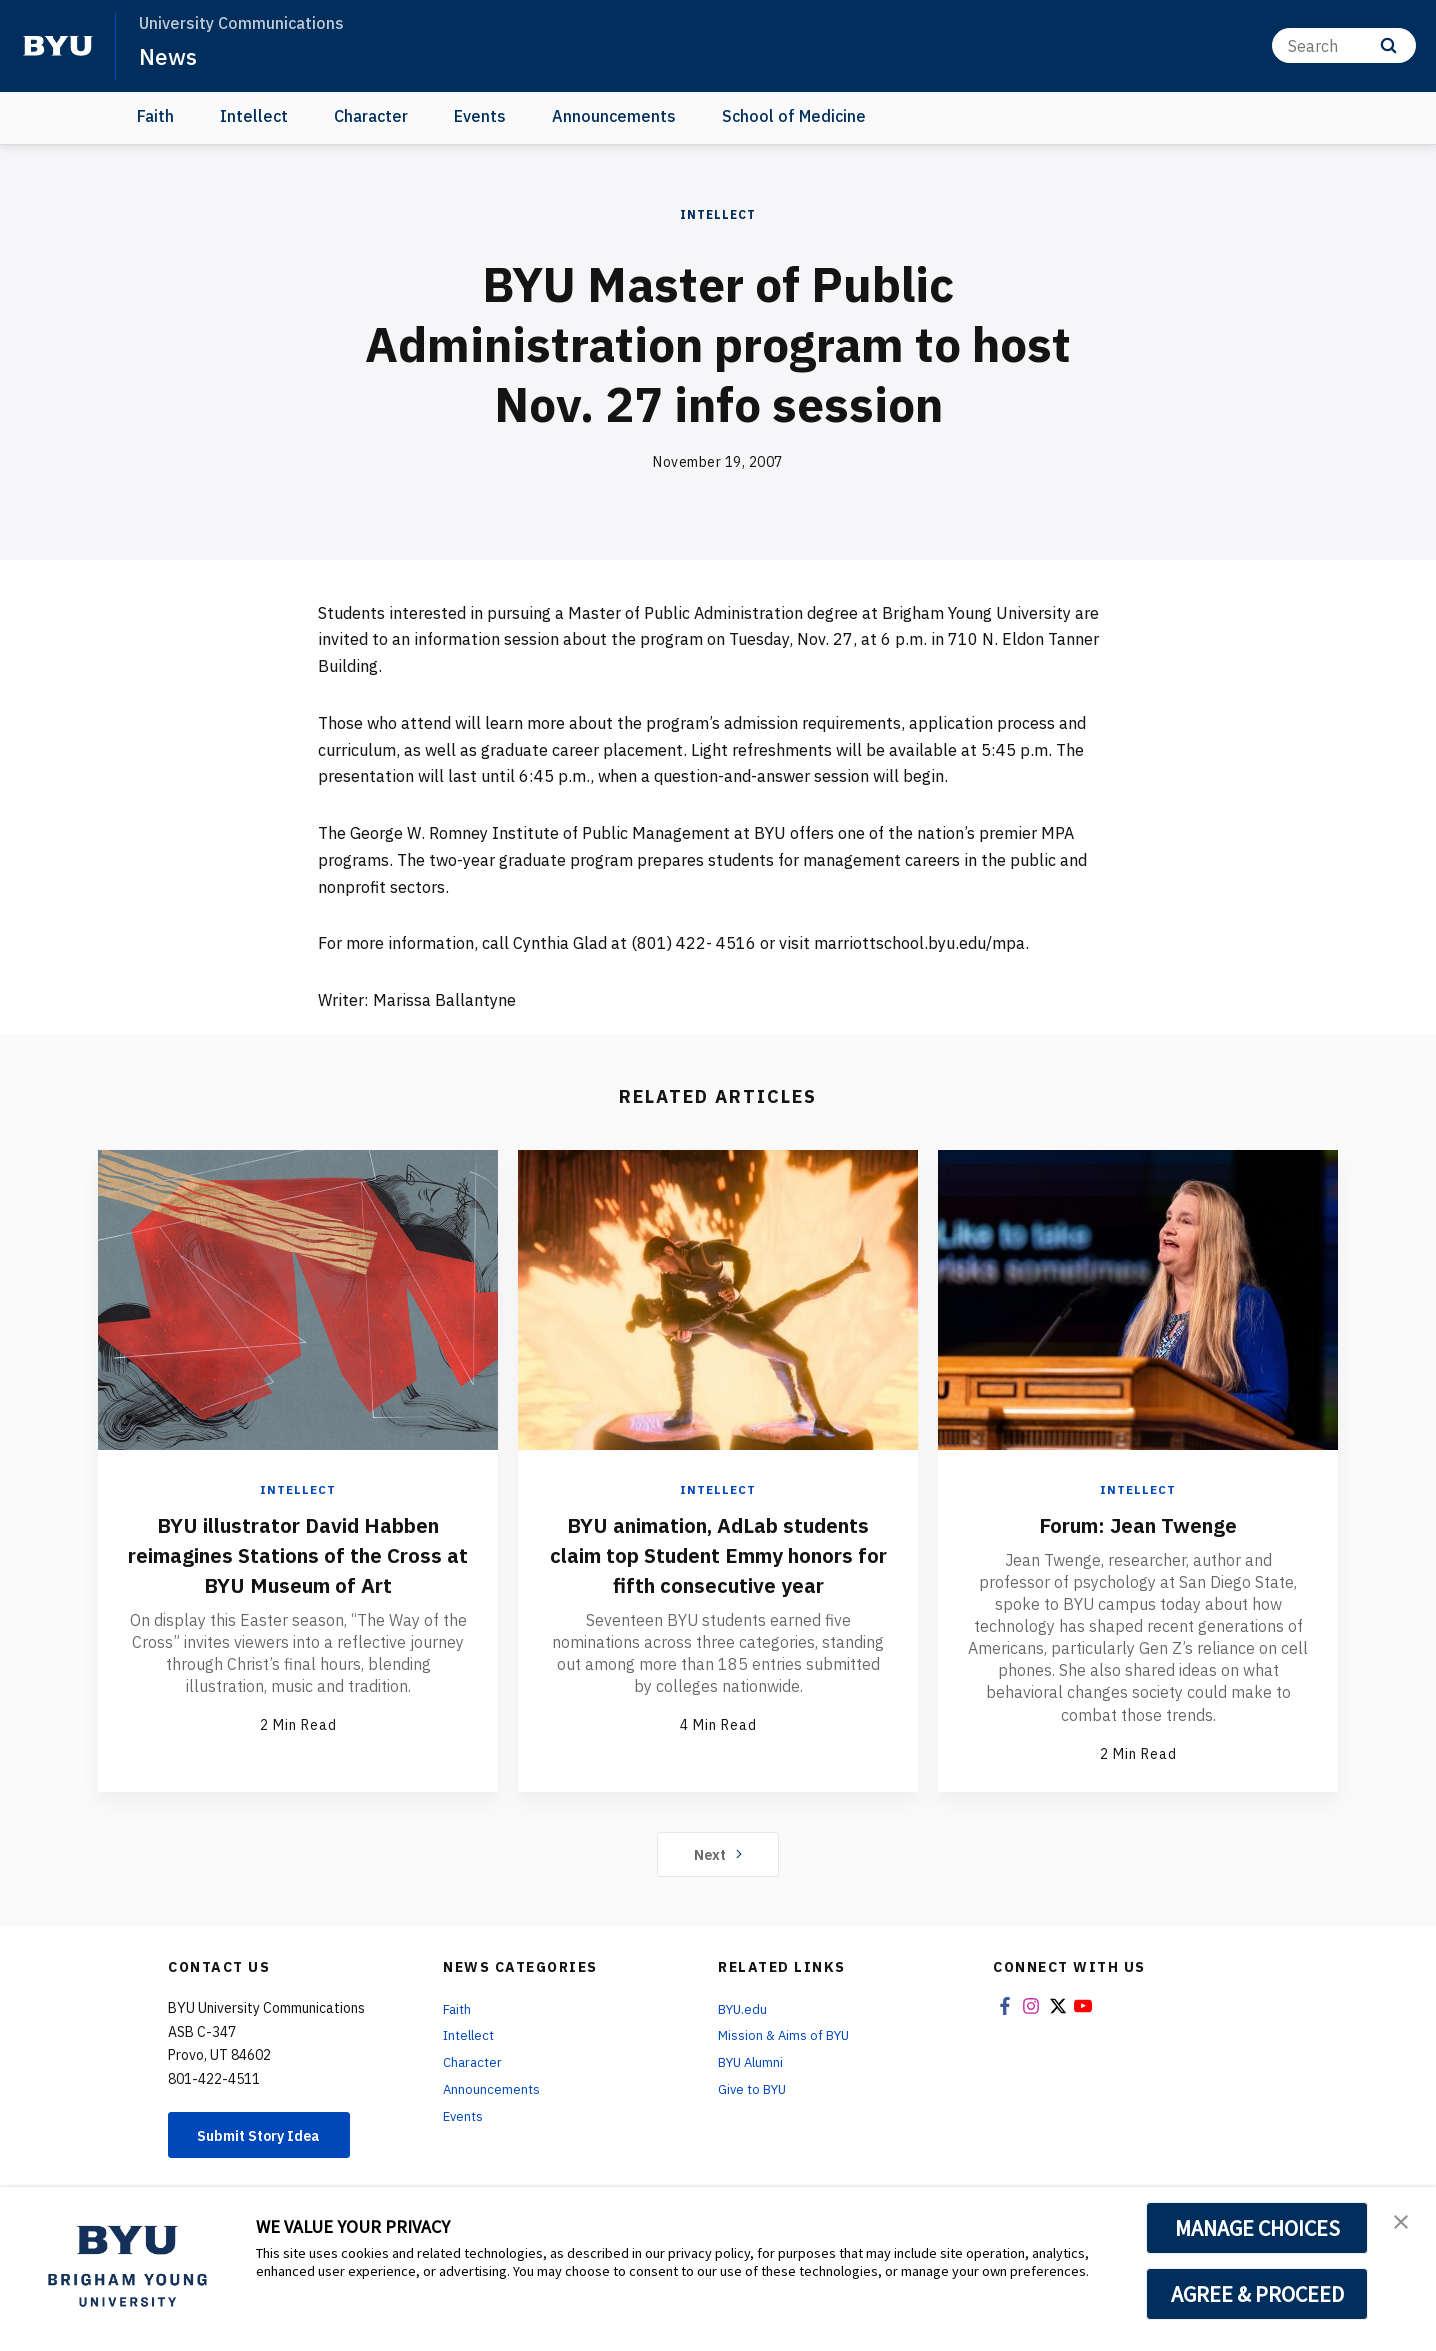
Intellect (254, 116)
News (169, 56)
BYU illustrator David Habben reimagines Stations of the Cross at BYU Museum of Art (298, 1554)
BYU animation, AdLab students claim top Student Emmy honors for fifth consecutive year (718, 1569)
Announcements (614, 116)
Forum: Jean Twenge (1138, 1524)
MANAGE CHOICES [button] (1257, 2228)
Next (718, 1855)
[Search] (1344, 45)
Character (371, 116)
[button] (1403, 2223)
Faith (155, 116)
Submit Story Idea (271, 2138)
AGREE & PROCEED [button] (1257, 2294)
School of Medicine (794, 116)
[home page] (58, 46)
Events (480, 116)
